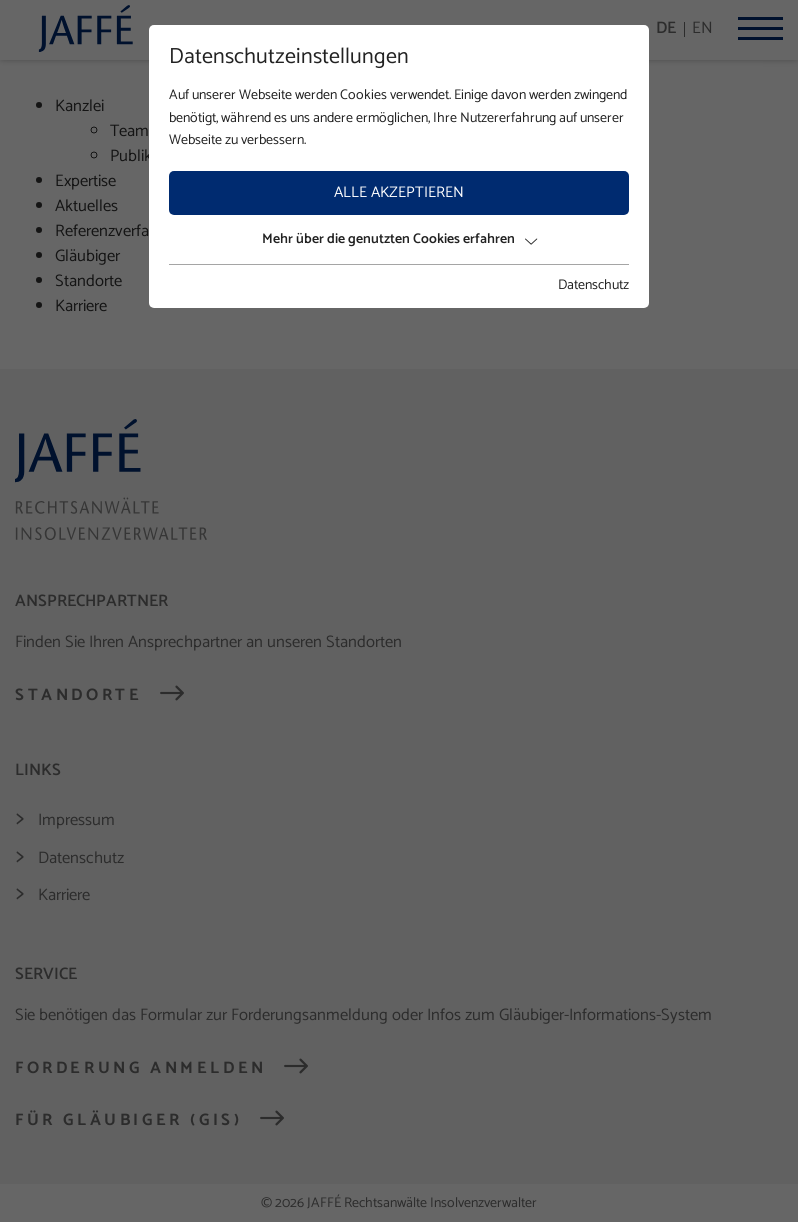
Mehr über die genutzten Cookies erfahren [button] (399, 239)
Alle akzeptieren (399, 192)
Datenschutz (593, 286)
